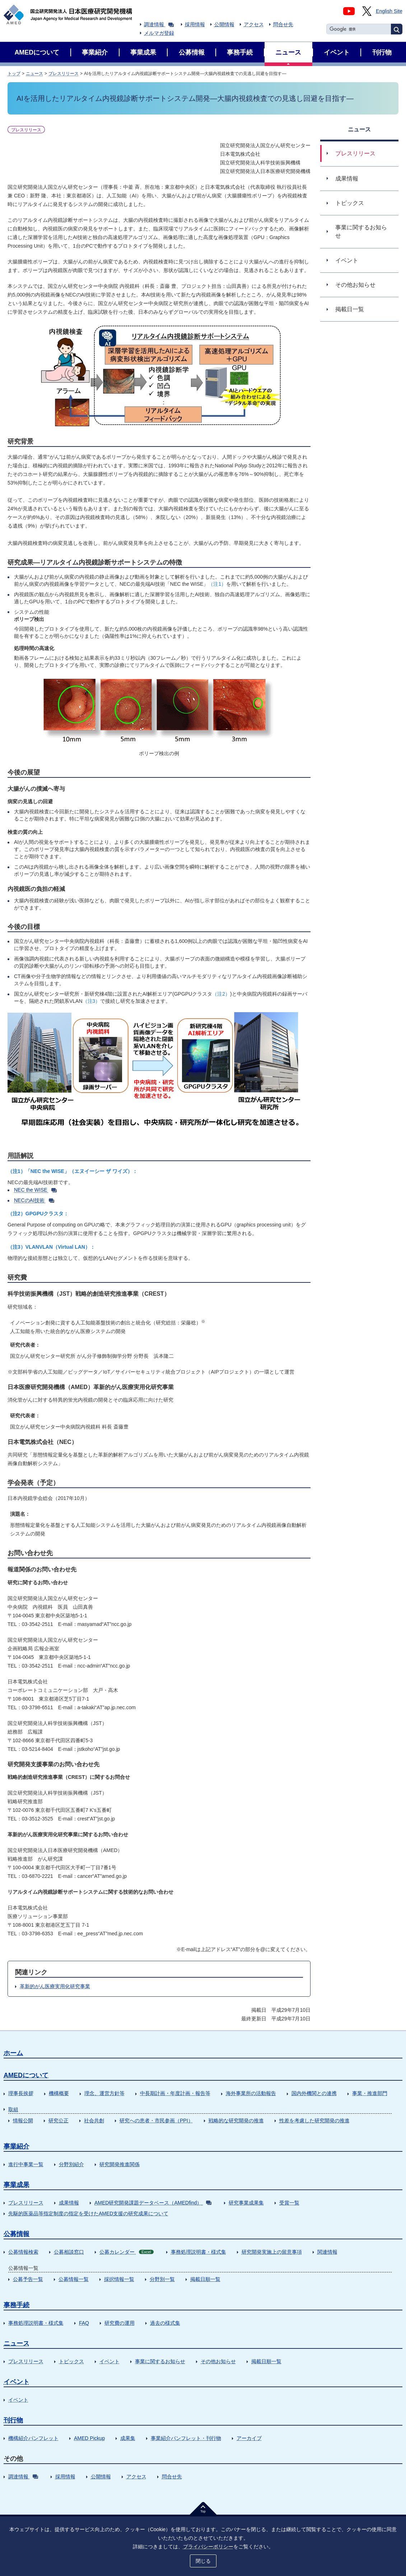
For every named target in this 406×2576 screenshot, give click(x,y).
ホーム (13, 2053)
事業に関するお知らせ (160, 2361)
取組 (13, 2109)
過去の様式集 (165, 2323)
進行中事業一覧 (25, 2164)
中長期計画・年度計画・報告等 (175, 2093)
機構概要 (59, 2093)
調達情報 (159, 24)
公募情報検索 (23, 2252)
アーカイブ (249, 2438)
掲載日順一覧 (205, 2279)
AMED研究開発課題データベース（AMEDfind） (152, 2203)
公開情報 (224, 24)
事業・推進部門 (369, 2093)
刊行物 (13, 2420)
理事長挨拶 (20, 2093)
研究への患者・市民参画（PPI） (156, 2120)
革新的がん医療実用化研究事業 (55, 1986)
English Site (389, 11)
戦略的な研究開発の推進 (236, 2120)
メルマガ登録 (159, 33)
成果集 (127, 2438)
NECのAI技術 (34, 1200)
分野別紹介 (71, 2164)
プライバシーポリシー (208, 2546)
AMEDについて (26, 2075)
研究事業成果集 (246, 2203)
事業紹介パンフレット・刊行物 (186, 2438)
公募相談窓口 (69, 2252)
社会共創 (94, 2120)
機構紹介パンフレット (33, 2438)
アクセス (254, 24)
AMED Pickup (89, 2438)
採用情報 (195, 24)
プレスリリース (63, 73)
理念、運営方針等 (104, 2093)
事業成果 (16, 2184)
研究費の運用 (119, 2323)
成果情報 (69, 2203)
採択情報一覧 (119, 2279)
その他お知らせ (218, 2361)
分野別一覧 (162, 2279)
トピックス (71, 2361)
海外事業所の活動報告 (251, 2093)
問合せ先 (283, 24)
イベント (109, 2361)
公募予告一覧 (28, 2279)
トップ (14, 73)
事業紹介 (16, 2146)
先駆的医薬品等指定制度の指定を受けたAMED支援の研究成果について (88, 2213)
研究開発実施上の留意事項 (272, 2252)
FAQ (84, 2323)
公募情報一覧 (74, 2279)
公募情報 (16, 2234)
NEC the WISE (35, 1190)
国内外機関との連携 (314, 2093)
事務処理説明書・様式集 (198, 2252)
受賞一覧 (289, 2203)
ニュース (34, 73)
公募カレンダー (126, 2252)
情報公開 (23, 2120)
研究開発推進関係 (119, 2164)
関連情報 (327, 2252)
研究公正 (58, 2120)
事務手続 (16, 2305)
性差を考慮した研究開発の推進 (314, 2120)
